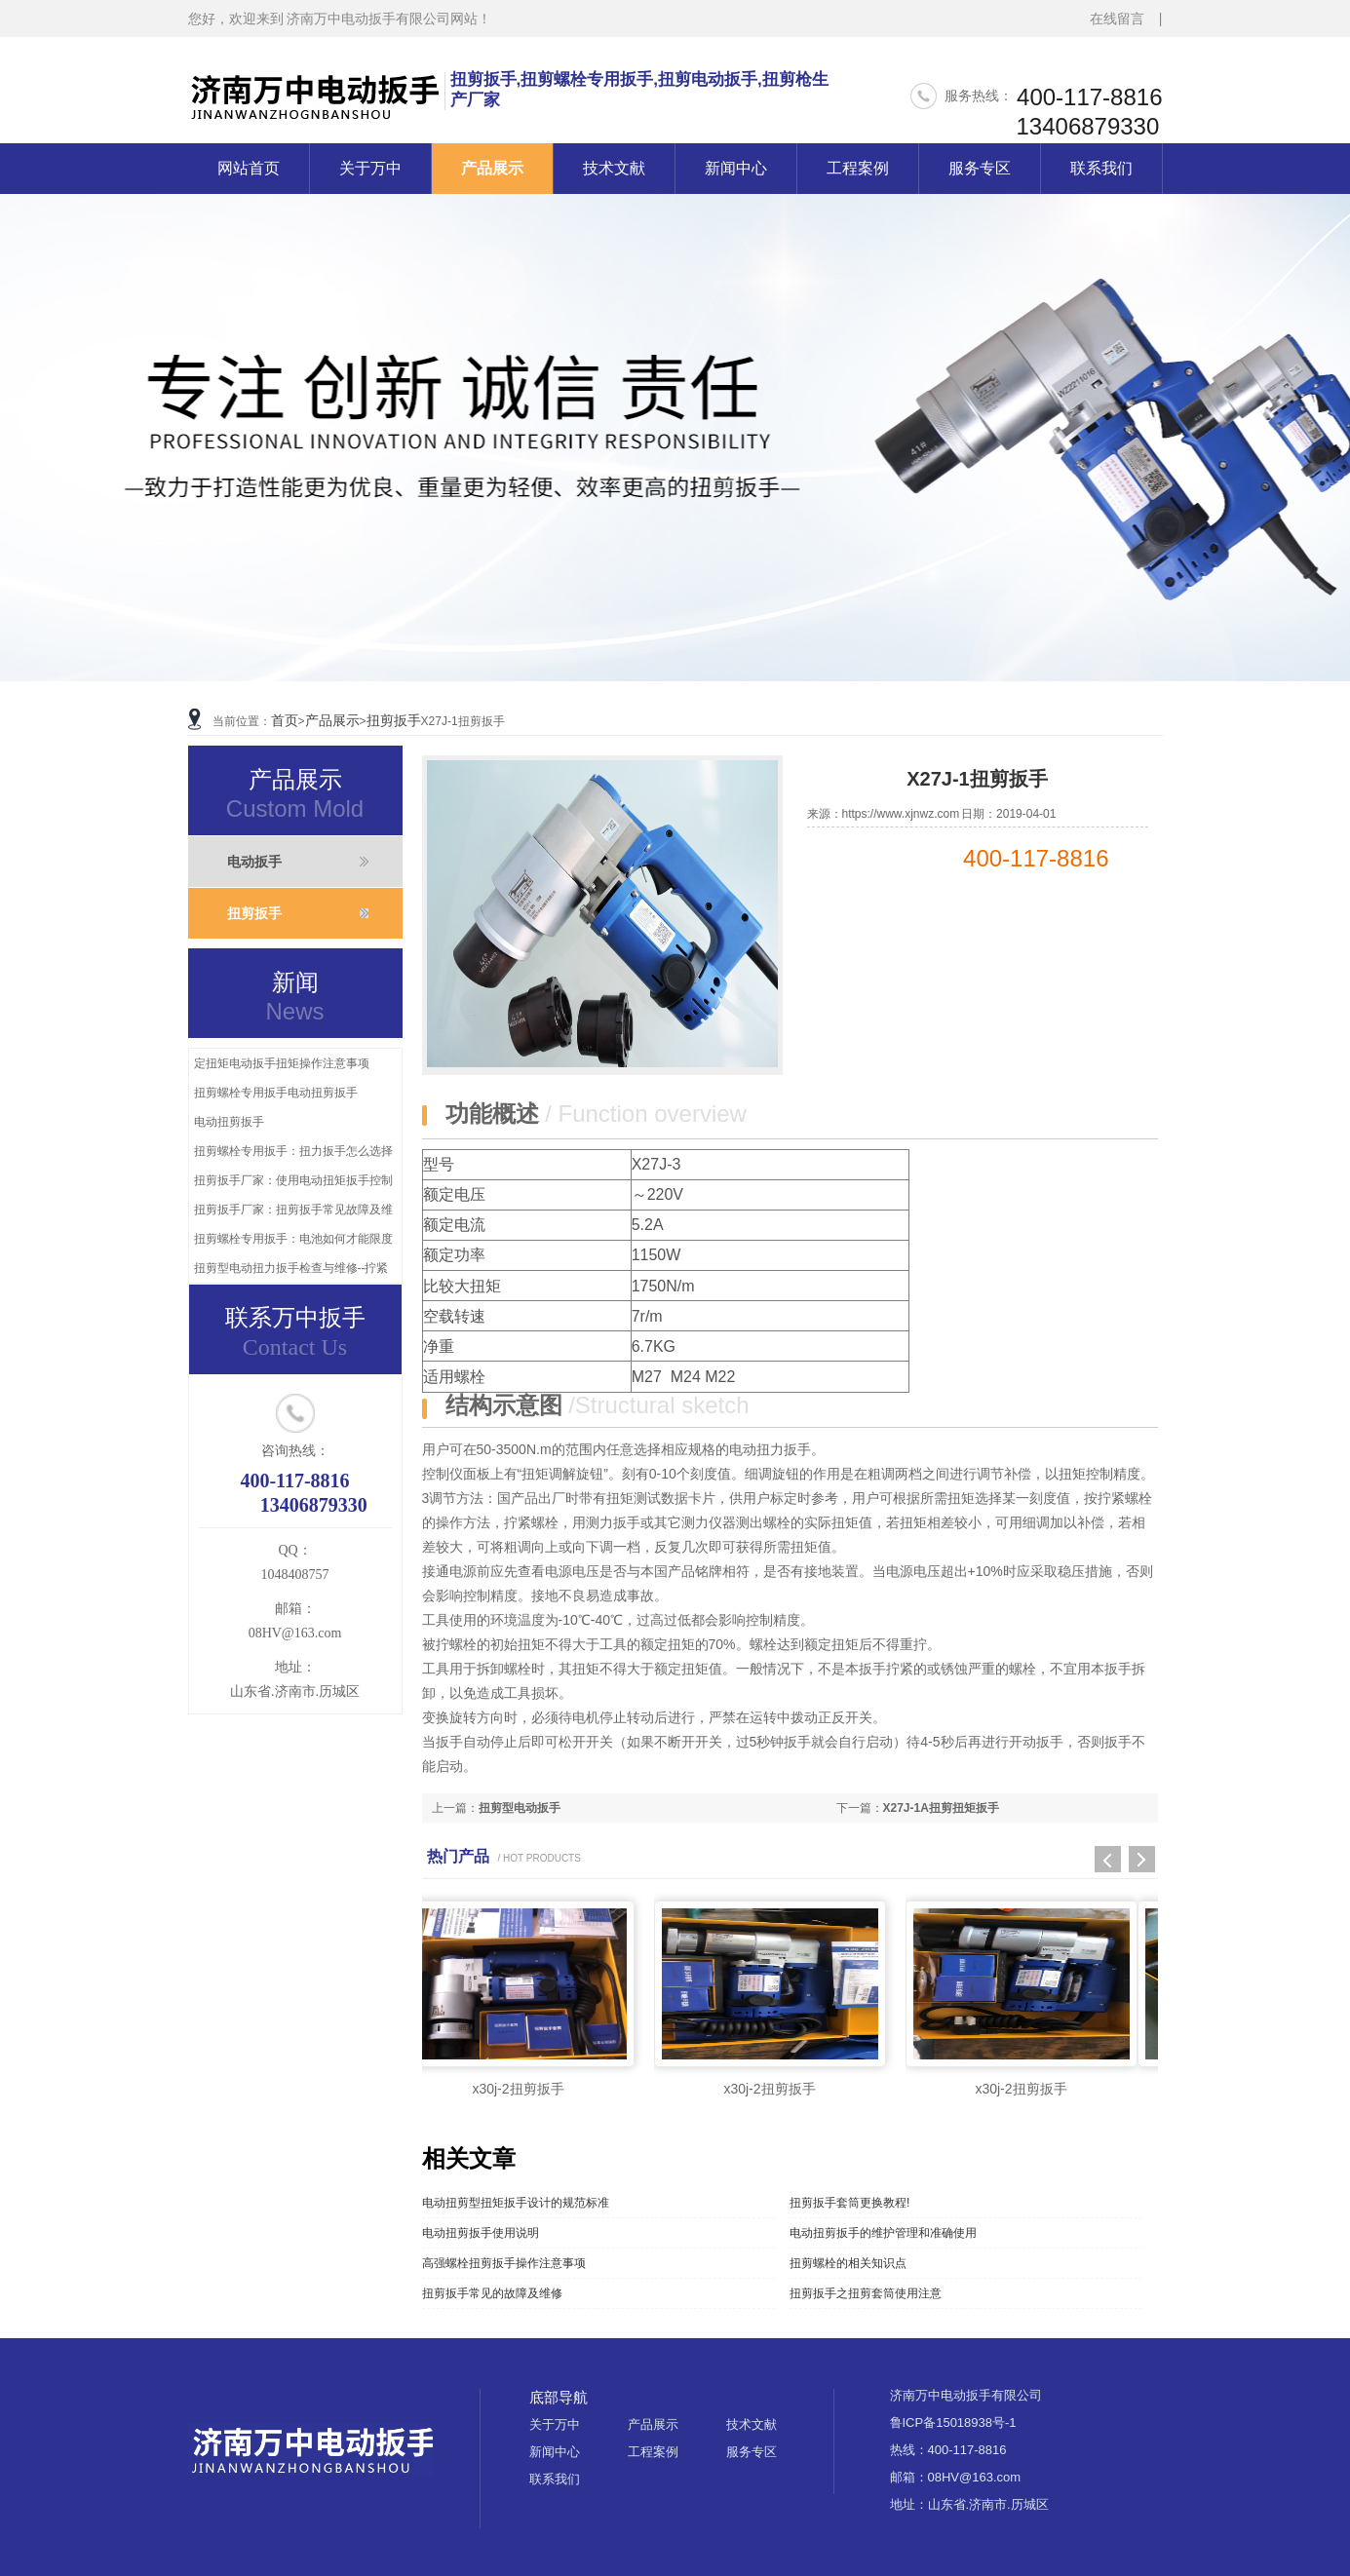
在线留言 (1117, 18)
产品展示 (492, 168)
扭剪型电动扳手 (519, 1808)
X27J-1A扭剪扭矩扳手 (941, 1808)
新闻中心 (736, 168)
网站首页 (248, 168)
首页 (284, 720)
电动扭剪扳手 (229, 1122)
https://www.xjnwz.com (901, 814)
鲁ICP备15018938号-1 (953, 2422)
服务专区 (979, 168)
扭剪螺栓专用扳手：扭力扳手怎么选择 (293, 1151)
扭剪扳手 (393, 720)
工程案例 (858, 168)
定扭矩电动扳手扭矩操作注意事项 (281, 1063)
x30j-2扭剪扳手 (517, 2088)
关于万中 (370, 168)
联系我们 (1101, 168)
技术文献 (614, 168)
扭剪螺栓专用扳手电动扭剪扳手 (276, 1092)
